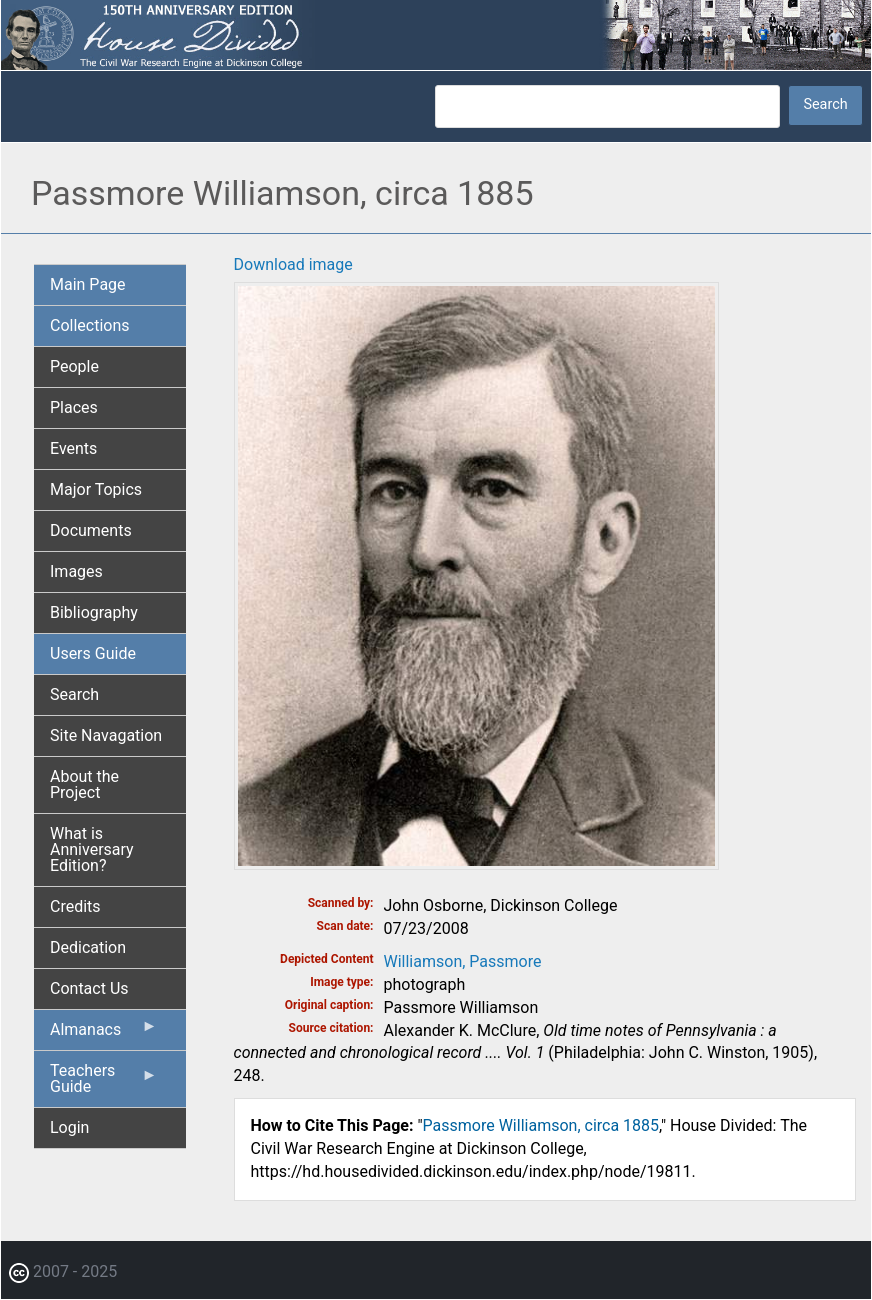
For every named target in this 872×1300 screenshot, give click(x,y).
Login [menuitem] (69, 1127)
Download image (293, 264)
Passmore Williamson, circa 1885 (541, 1125)
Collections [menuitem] (90, 325)
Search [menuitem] (74, 694)
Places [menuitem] (74, 407)
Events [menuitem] (73, 448)
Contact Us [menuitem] (89, 988)
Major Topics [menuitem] (96, 489)
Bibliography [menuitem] (94, 612)
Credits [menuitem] (75, 906)
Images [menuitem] (76, 571)
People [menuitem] (74, 366)
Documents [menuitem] (91, 530)
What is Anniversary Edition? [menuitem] (92, 849)
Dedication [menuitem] (88, 947)
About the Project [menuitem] (84, 784)
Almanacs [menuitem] (104, 1034)
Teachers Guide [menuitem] (104, 1084)
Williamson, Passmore (463, 961)
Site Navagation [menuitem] (106, 735)
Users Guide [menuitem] (93, 653)
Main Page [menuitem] (88, 284)
